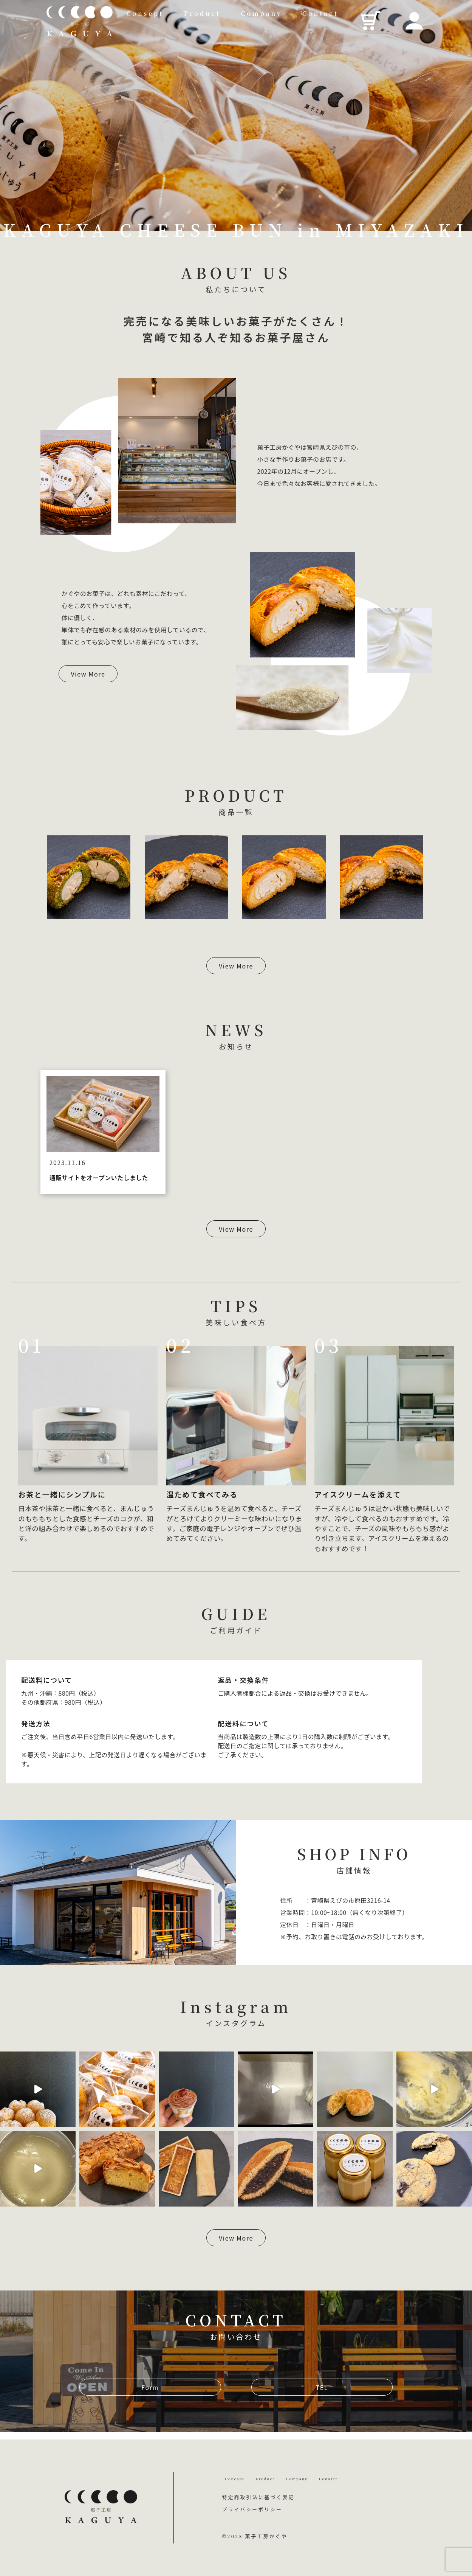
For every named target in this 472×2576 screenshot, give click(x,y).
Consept (145, 13)
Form (150, 2387)
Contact (320, 13)
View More (88, 673)
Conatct (387, 2473)
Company (261, 13)
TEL (322, 2387)
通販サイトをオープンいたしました (99, 1177)
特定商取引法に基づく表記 (258, 2497)
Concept (241, 2473)
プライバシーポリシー (252, 2509)
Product (202, 13)
